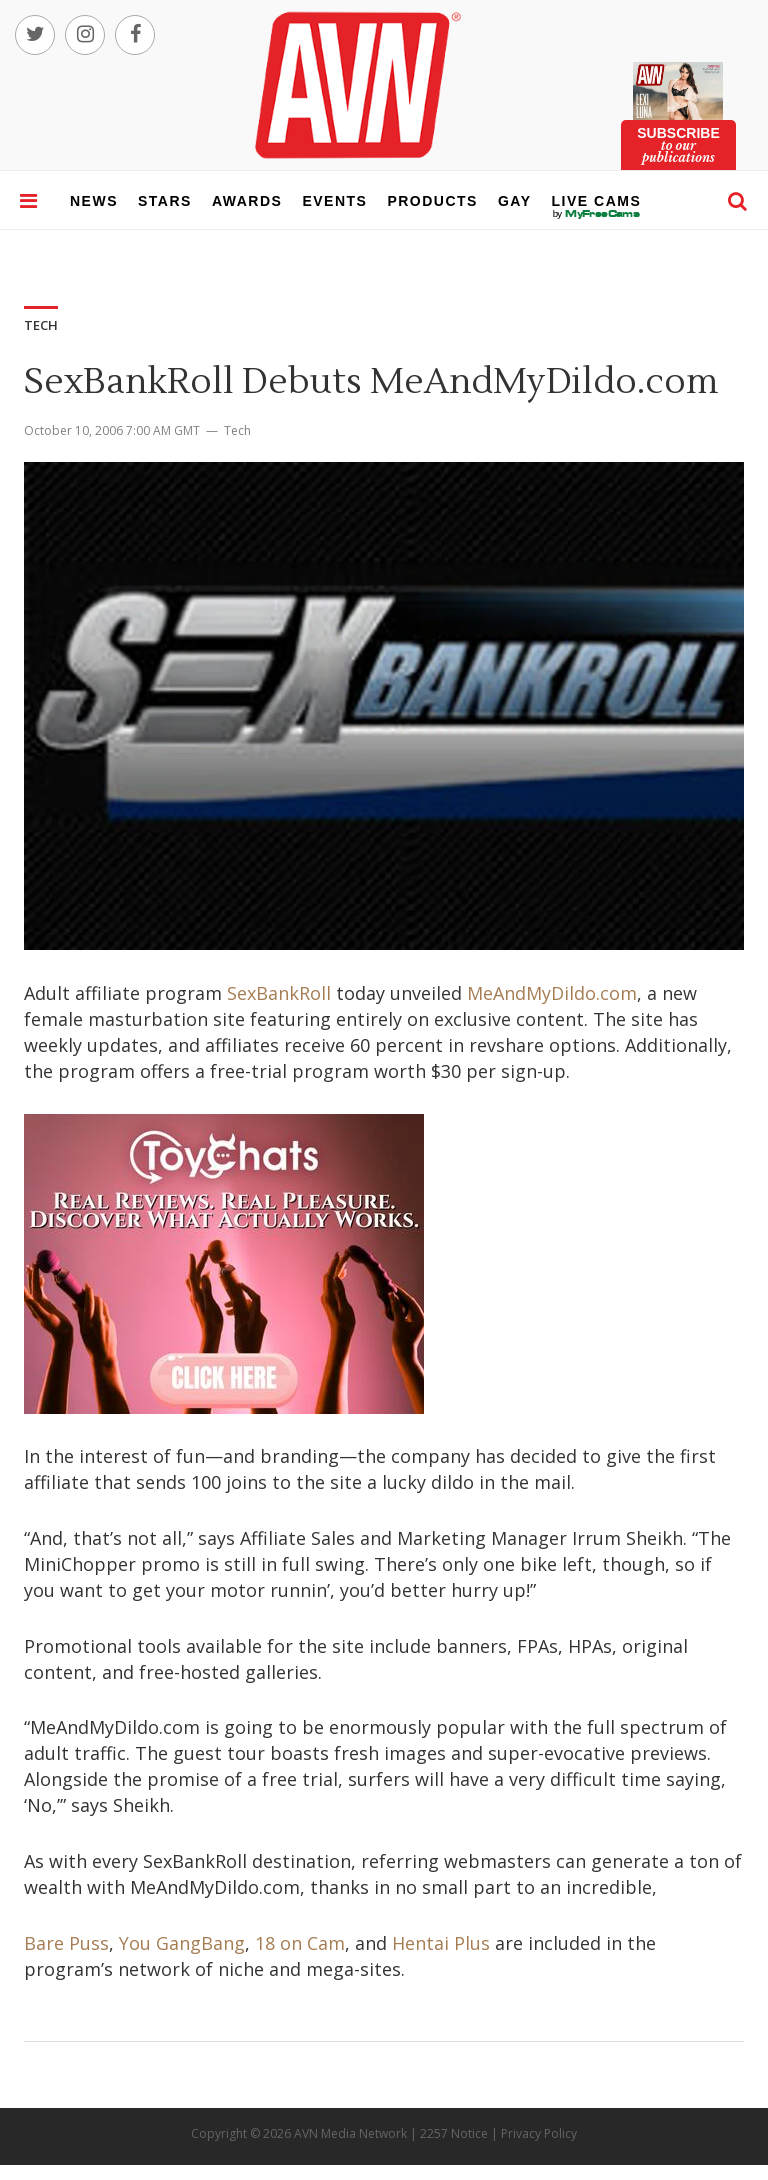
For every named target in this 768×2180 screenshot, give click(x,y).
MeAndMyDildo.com (552, 993)
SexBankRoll (279, 993)
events (334, 201)
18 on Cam (300, 1943)
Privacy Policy (539, 2133)
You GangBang (182, 1943)
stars (165, 201)
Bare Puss (66, 1943)
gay (515, 201)
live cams (597, 214)
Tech (237, 430)
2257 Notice (454, 2133)
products (432, 201)
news (94, 201)
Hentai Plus (441, 1943)
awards (247, 201)
